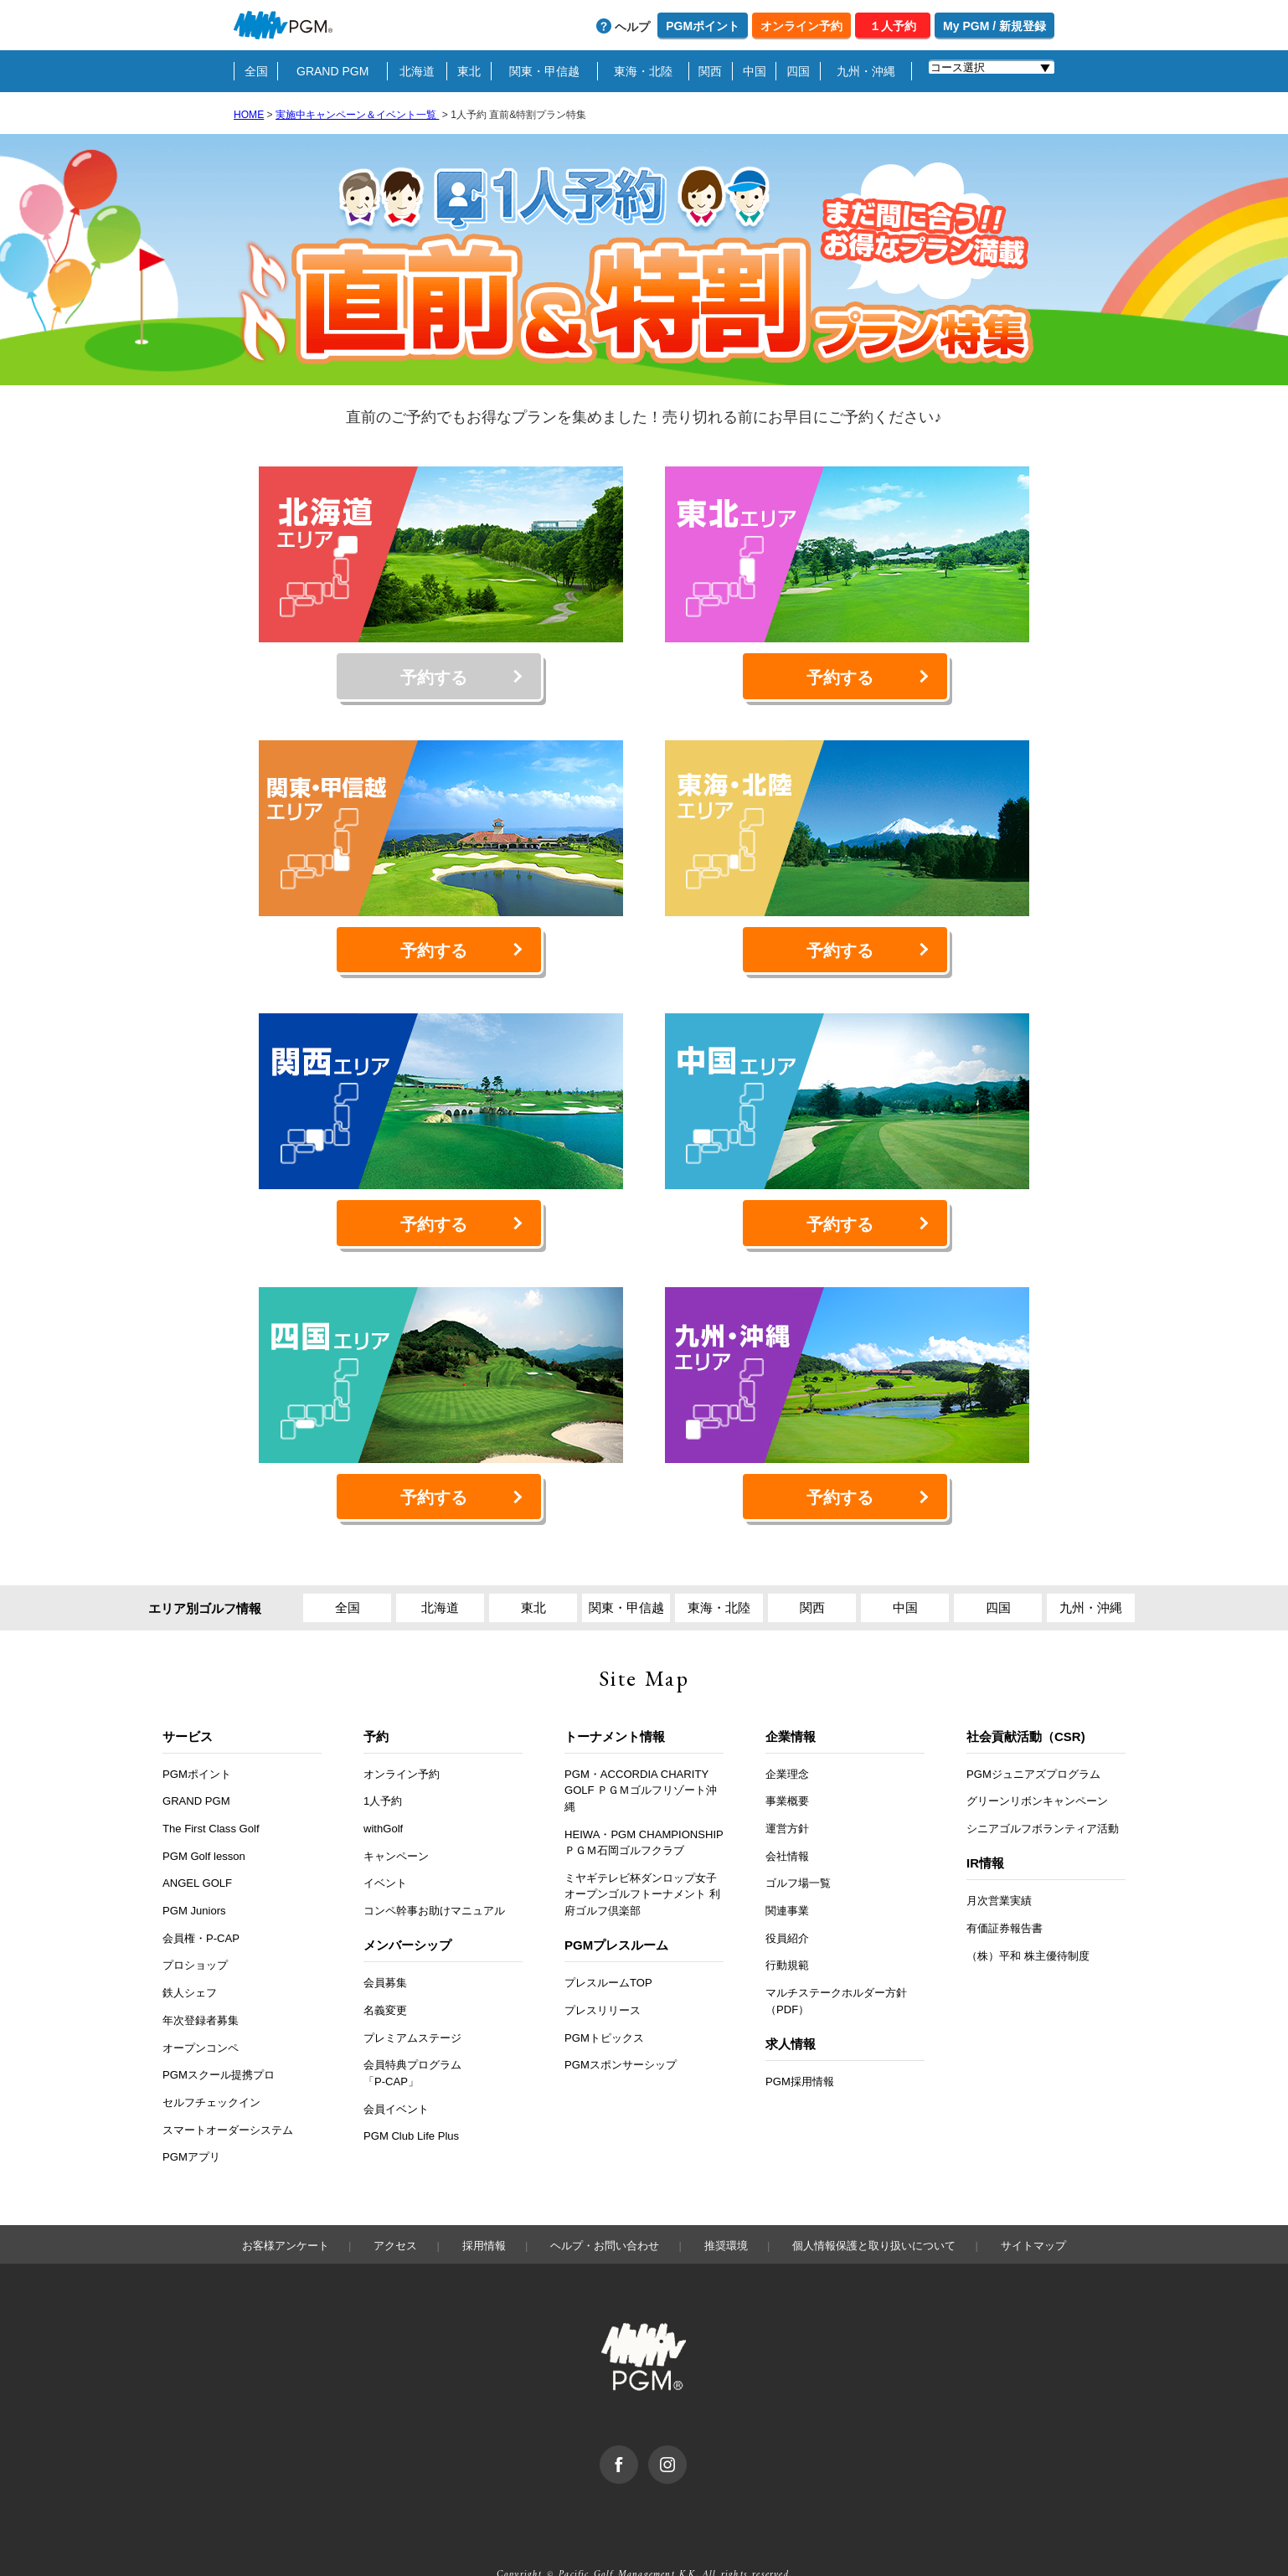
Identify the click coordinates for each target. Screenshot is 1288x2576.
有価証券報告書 (1004, 1896)
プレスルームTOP (608, 1951)
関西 (710, 71)
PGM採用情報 (799, 2049)
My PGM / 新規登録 (994, 26)
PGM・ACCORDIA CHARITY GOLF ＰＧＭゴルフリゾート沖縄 (640, 1757)
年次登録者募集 (200, 1988)
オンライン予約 (801, 26)
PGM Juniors (194, 1879)
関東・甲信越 (544, 71)
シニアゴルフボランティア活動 (1042, 1796)
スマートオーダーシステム (227, 2097)
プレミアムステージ (412, 2005)
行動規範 (787, 1933)
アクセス (395, 2213)
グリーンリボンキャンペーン (1037, 1769)
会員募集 (385, 1951)
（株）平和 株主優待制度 (1028, 1923)
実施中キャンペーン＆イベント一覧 (357, 115)
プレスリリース (602, 1978)
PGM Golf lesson (203, 1824)
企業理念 (787, 1741)
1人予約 (382, 1769)
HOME (249, 115)
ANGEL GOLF (197, 1851)
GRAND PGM (332, 71)
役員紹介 (787, 1906)
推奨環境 (726, 2213)
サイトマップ (1033, 2213)
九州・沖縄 (866, 71)
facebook (637, 2422)
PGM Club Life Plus (411, 2104)
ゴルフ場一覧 (798, 1851)
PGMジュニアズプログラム (1033, 1741)
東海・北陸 (643, 71)
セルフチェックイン (211, 2070)
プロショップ (195, 1933)
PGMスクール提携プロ (218, 2043)
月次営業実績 (999, 1868)
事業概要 (787, 1769)
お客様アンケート (285, 2213)
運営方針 (787, 1796)
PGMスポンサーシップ (620, 2033)
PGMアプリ (191, 2125)
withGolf (383, 1796)
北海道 (417, 71)
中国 (754, 71)
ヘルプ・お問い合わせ (604, 2213)
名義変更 (385, 1978)
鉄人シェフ (189, 1961)
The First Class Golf (211, 1796)
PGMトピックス (604, 2005)
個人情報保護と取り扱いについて (874, 2213)
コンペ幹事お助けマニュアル (434, 1879)
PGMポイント (702, 26)
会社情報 (787, 1824)
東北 (469, 71)
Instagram (686, 2422)
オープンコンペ (200, 2015)
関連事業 (787, 1879)
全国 (256, 71)
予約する (432, 672)
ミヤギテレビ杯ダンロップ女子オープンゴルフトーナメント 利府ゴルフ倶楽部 (642, 1862)
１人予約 (892, 26)
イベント (385, 1851)
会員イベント (396, 2076)
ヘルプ (632, 26)
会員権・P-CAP (201, 1906)
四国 (798, 71)
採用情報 (484, 2213)
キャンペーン (396, 1824)
